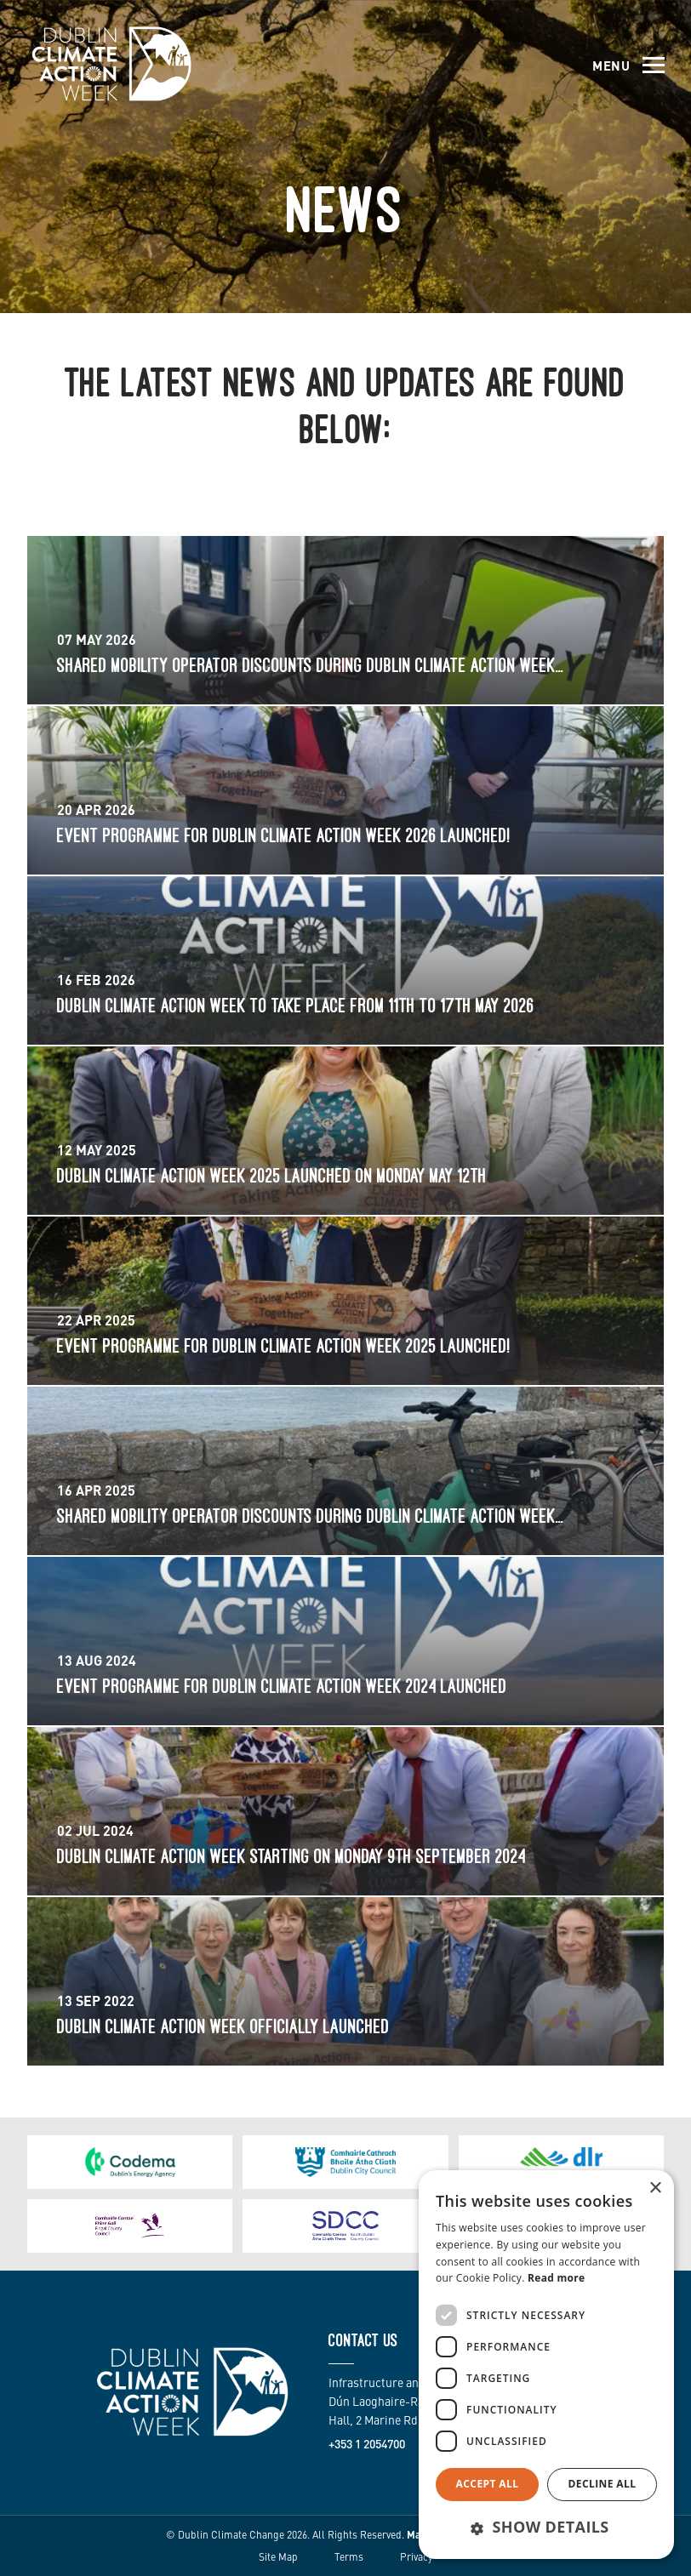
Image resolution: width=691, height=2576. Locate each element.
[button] (546, 2527)
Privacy (416, 2556)
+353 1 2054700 (366, 2443)
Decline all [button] (602, 2483)
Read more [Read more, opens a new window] (556, 2278)
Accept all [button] (487, 2483)
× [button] (654, 2188)
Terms (348, 2556)
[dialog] (546, 2364)
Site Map (278, 2556)
